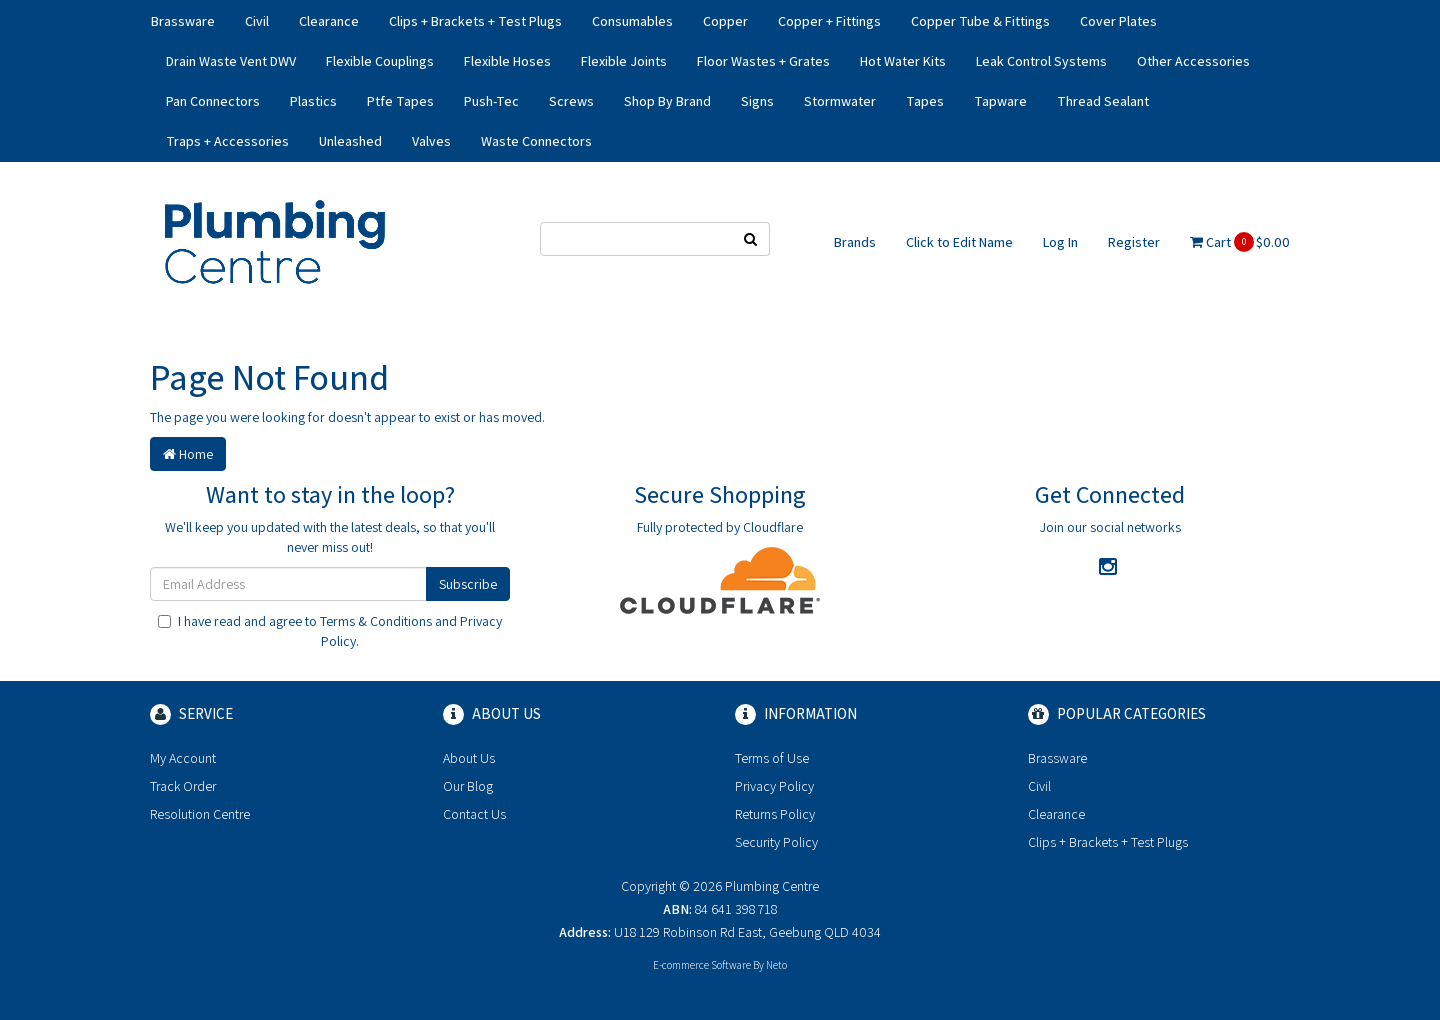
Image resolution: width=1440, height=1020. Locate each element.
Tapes (925, 101)
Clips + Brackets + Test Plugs (475, 21)
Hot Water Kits (903, 61)
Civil (257, 21)
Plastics (313, 101)
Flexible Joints (624, 61)
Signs (757, 101)
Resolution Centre (200, 814)
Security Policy (776, 842)
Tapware (1000, 101)
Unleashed (350, 141)
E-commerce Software (702, 965)
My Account (183, 758)
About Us (469, 758)
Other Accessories (1193, 61)
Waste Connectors (536, 141)
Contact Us (474, 814)
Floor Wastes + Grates (763, 61)
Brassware (183, 21)
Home (188, 454)
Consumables (632, 21)
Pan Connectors (213, 101)
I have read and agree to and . (330, 631)
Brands (855, 242)
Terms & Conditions (376, 621)
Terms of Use (772, 758)
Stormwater (840, 101)
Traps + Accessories (227, 141)
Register (1134, 242)
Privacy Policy (774, 786)
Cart (1240, 242)
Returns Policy (775, 814)
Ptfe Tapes (400, 101)
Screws (571, 101)
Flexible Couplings (380, 61)
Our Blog (468, 786)
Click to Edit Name (959, 242)
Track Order (183, 786)
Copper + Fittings (829, 21)
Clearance (329, 21)
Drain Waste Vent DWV (231, 61)
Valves (431, 141)
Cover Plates (1118, 21)
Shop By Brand (667, 101)
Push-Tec (491, 101)
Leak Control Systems (1041, 61)
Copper (725, 21)
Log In (1060, 242)
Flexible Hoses (507, 61)
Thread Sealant (1103, 101)
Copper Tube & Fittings (980, 21)
